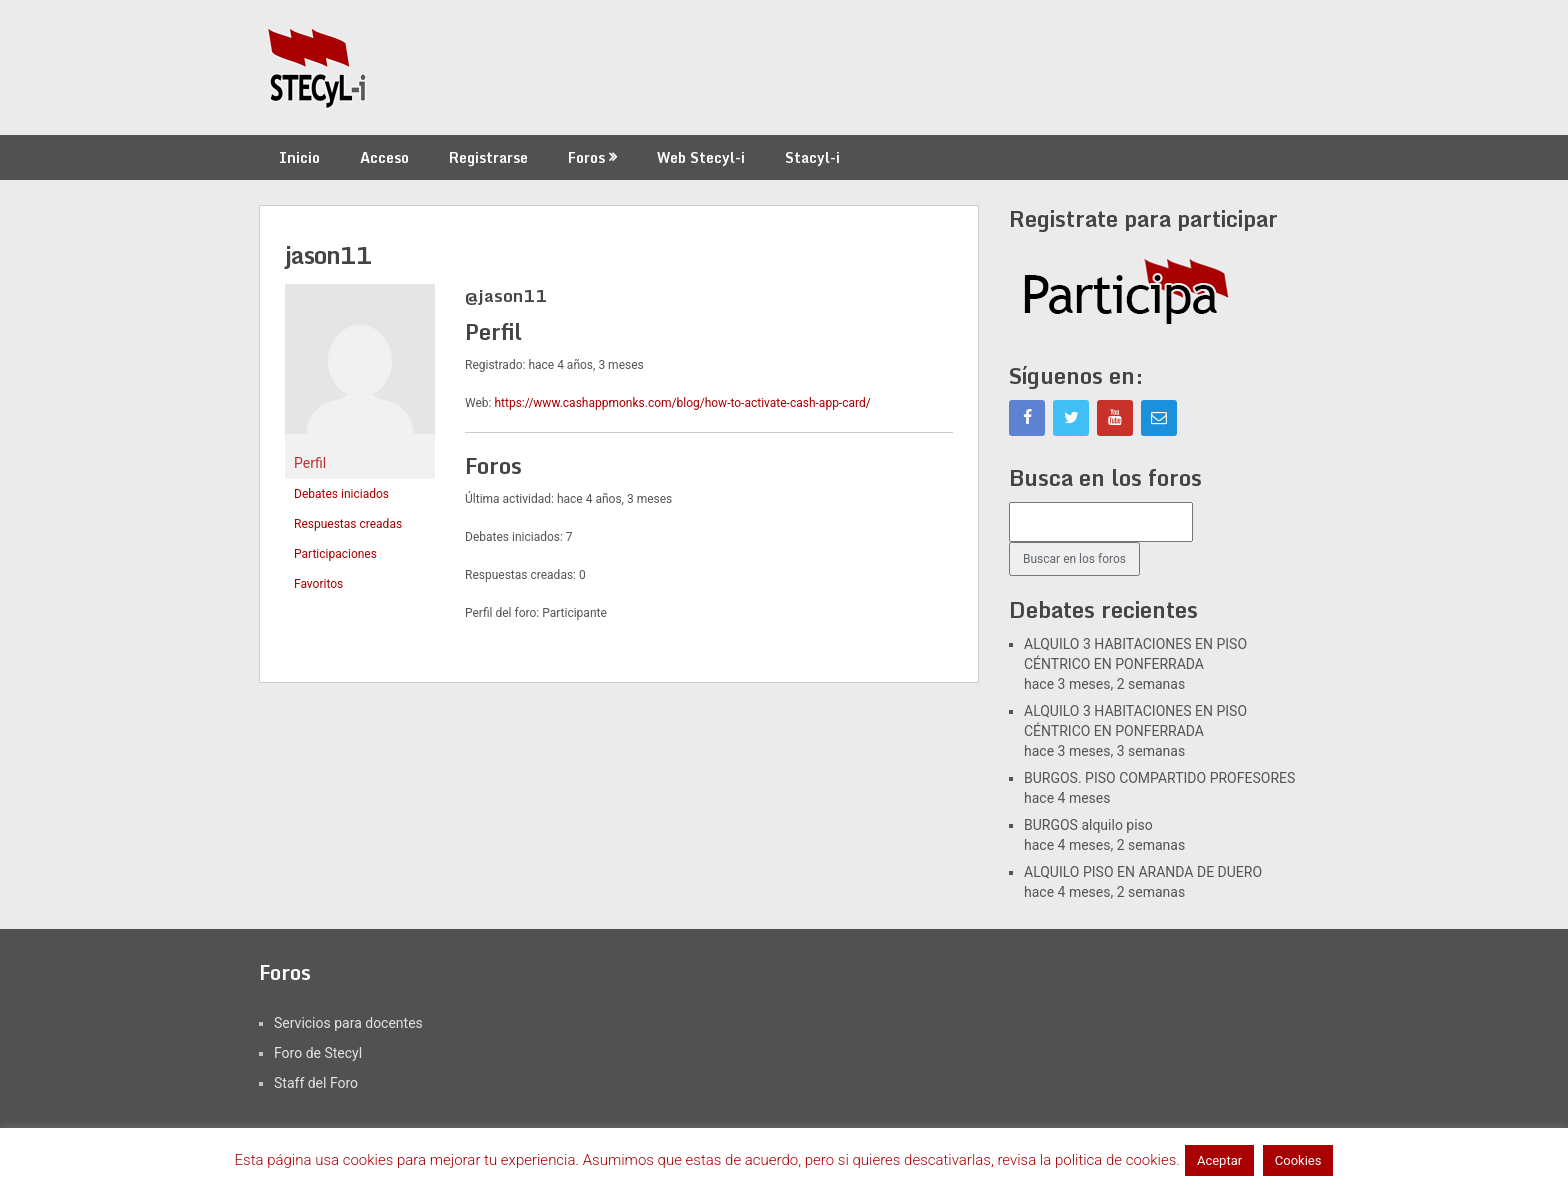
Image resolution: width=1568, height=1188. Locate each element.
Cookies (1298, 1160)
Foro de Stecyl (318, 1053)
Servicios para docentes (348, 1023)
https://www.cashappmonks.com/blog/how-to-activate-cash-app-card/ (682, 403)
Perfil (310, 463)
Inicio (299, 157)
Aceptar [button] (1219, 1160)
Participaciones (335, 554)
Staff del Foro (316, 1083)
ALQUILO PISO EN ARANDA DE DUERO (1143, 872)
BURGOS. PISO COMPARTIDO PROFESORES (1159, 778)
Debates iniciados (341, 494)
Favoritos (318, 584)
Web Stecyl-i (701, 157)
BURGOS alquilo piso (1088, 825)
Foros (586, 157)
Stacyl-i (812, 157)
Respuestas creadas (348, 524)
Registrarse (488, 157)
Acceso (384, 157)
